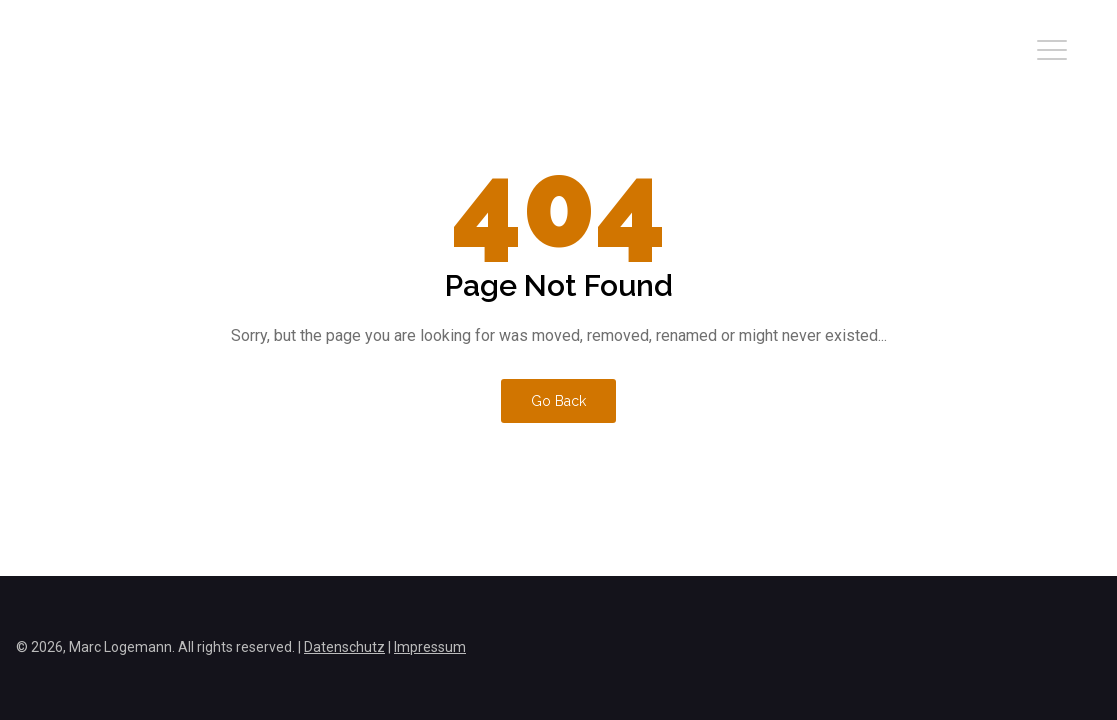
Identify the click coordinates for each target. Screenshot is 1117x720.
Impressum (430, 647)
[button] (1052, 50)
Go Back (558, 401)
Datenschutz (344, 647)
